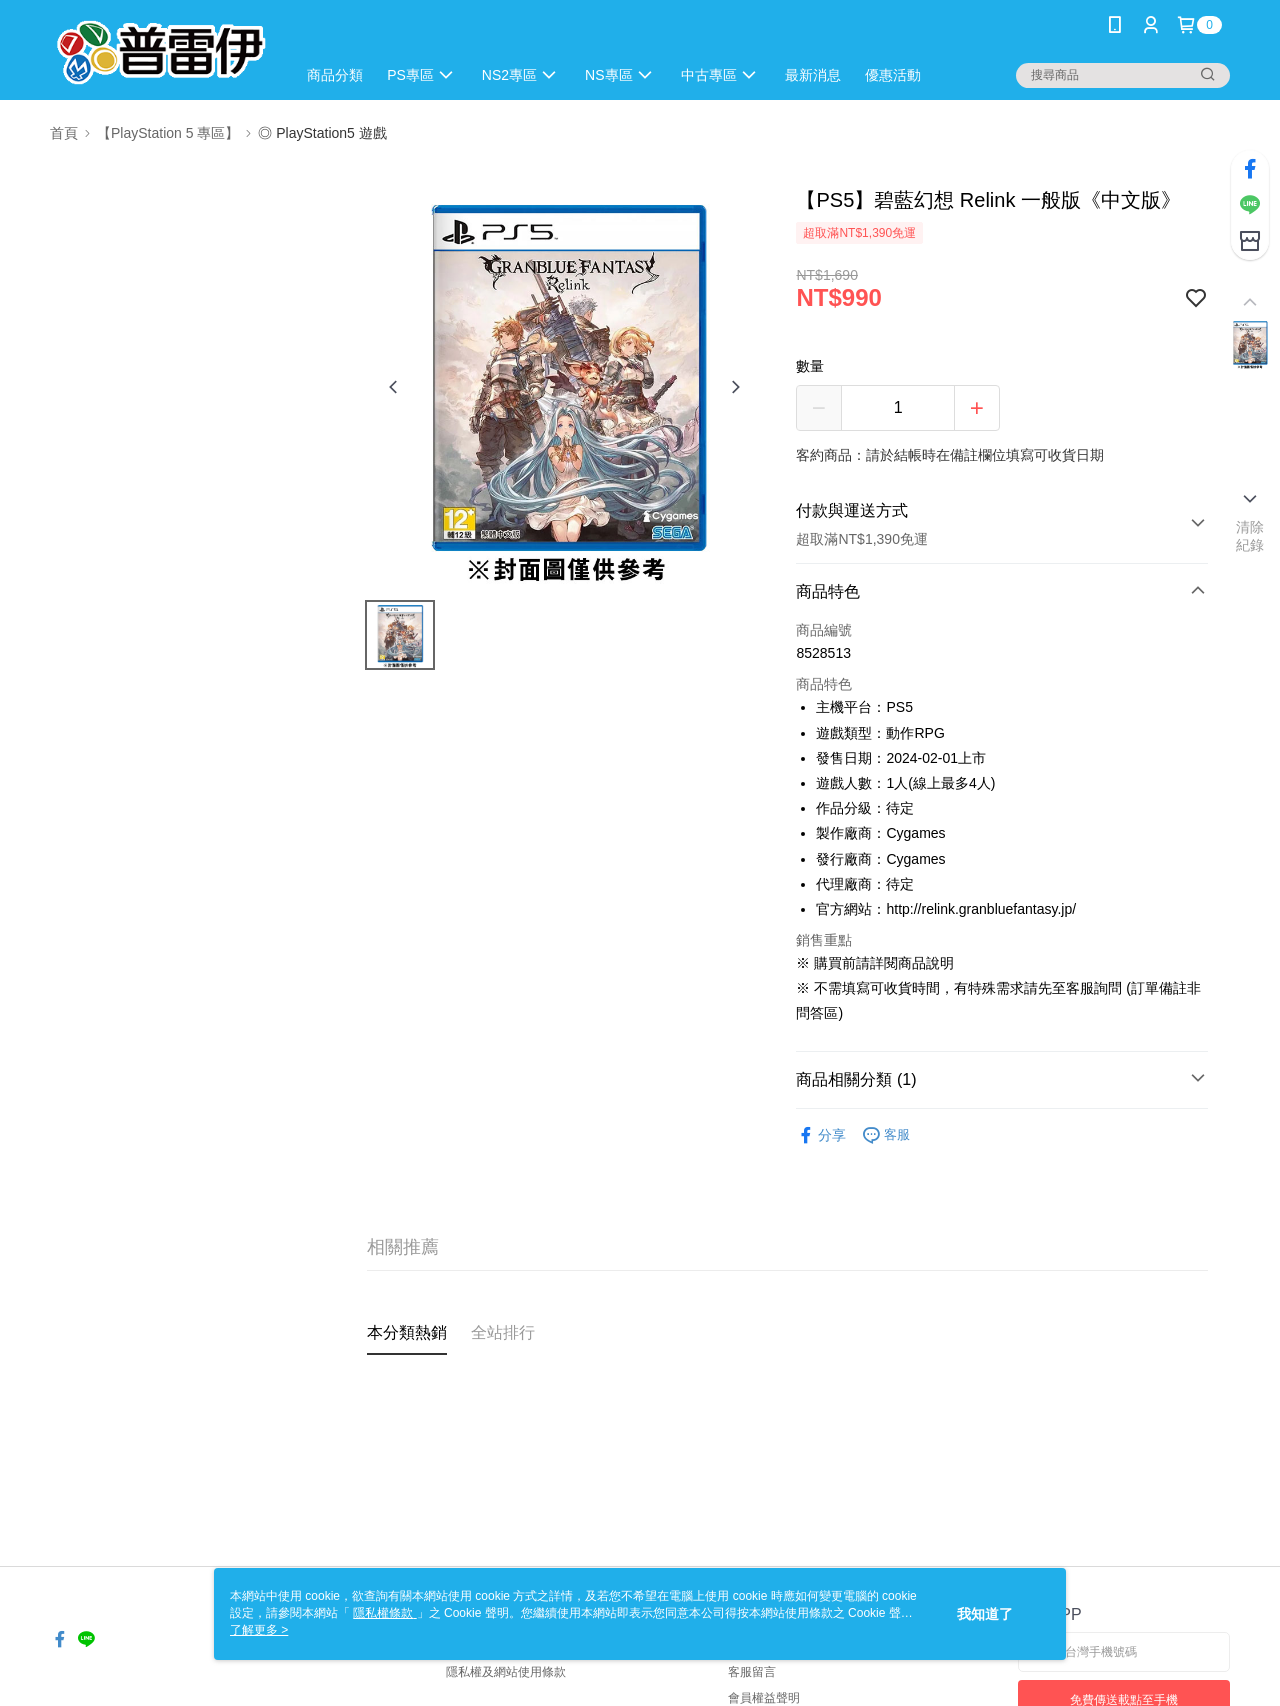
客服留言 (752, 1672)
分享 (821, 1135)
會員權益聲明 (764, 1698)
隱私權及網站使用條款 (506, 1672)
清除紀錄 (1250, 536)
